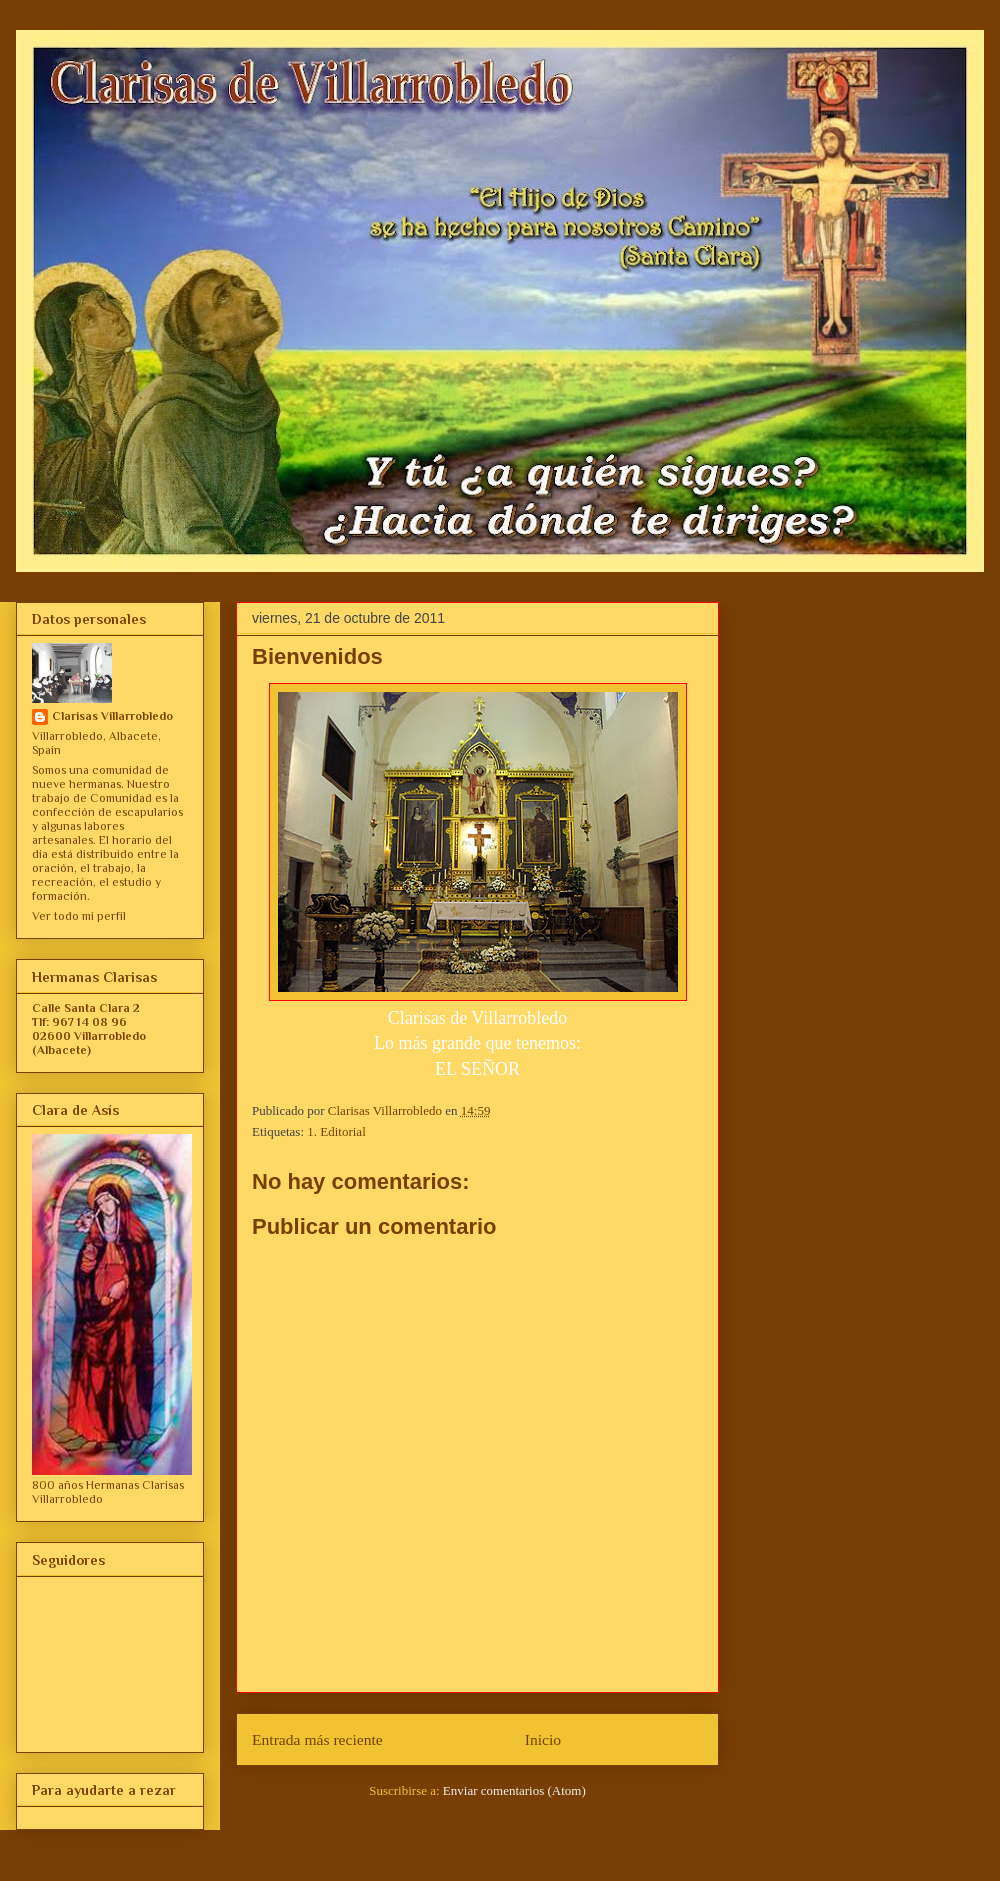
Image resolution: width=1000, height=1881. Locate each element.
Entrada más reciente (317, 1739)
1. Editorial (336, 1131)
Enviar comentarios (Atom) (514, 1790)
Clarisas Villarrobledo (112, 716)
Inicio (543, 1739)
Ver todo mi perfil (79, 916)
